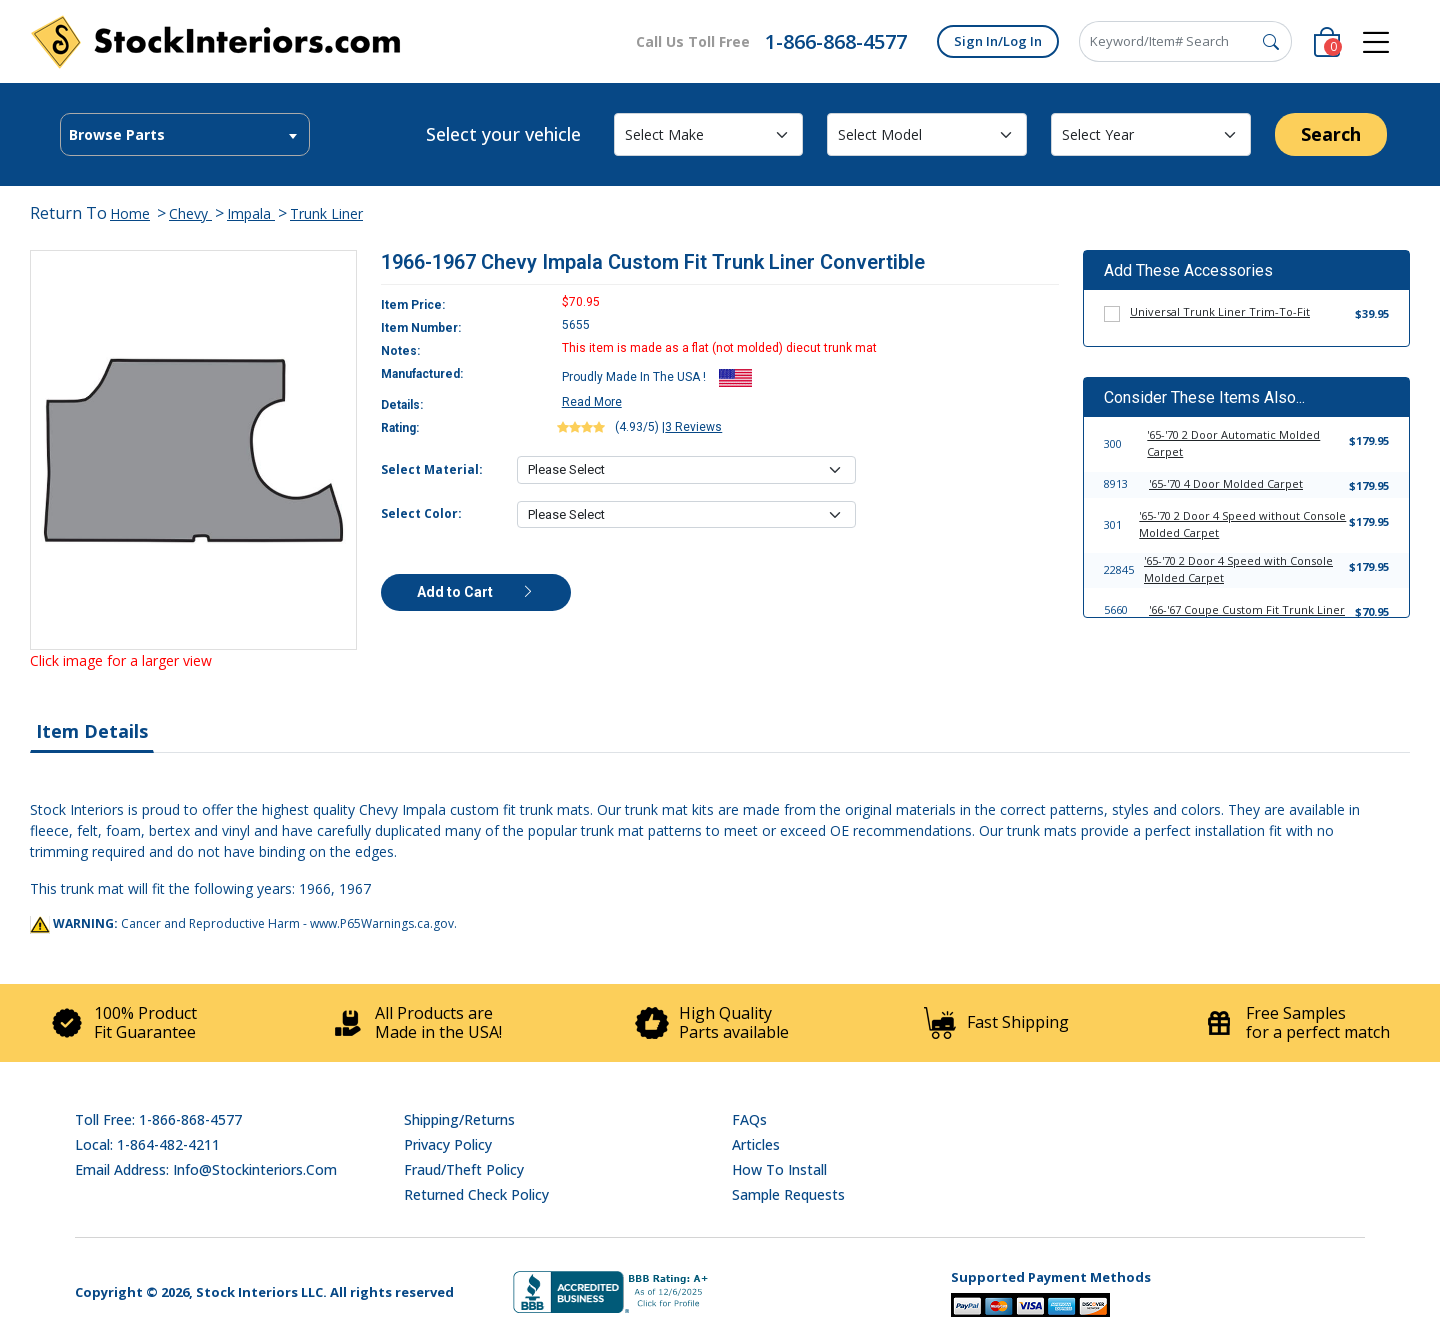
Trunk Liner (326, 213)
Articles (756, 1144)
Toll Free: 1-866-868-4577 (158, 1119)
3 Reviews (693, 427)
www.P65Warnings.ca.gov (382, 923)
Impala (251, 213)
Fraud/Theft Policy (464, 1169)
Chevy (190, 213)
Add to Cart (476, 592)
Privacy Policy (448, 1144)
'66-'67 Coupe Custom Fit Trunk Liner (1247, 609)
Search (1331, 134)
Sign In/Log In (998, 41)
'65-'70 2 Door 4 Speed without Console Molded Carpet (1242, 524)
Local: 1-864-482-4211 (147, 1144)
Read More (592, 402)
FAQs (749, 1119)
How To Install (779, 1169)
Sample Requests (788, 1194)
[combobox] (185, 134)
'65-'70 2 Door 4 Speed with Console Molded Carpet (1238, 569)
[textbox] (185, 135)
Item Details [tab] (92, 731)
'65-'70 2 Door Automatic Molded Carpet (1233, 443)
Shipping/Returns (459, 1119)
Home (130, 213)
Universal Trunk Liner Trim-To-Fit (1220, 311)
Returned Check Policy (476, 1194)
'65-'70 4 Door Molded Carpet (1226, 483)
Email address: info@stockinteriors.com (206, 1169)
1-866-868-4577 (836, 41)
